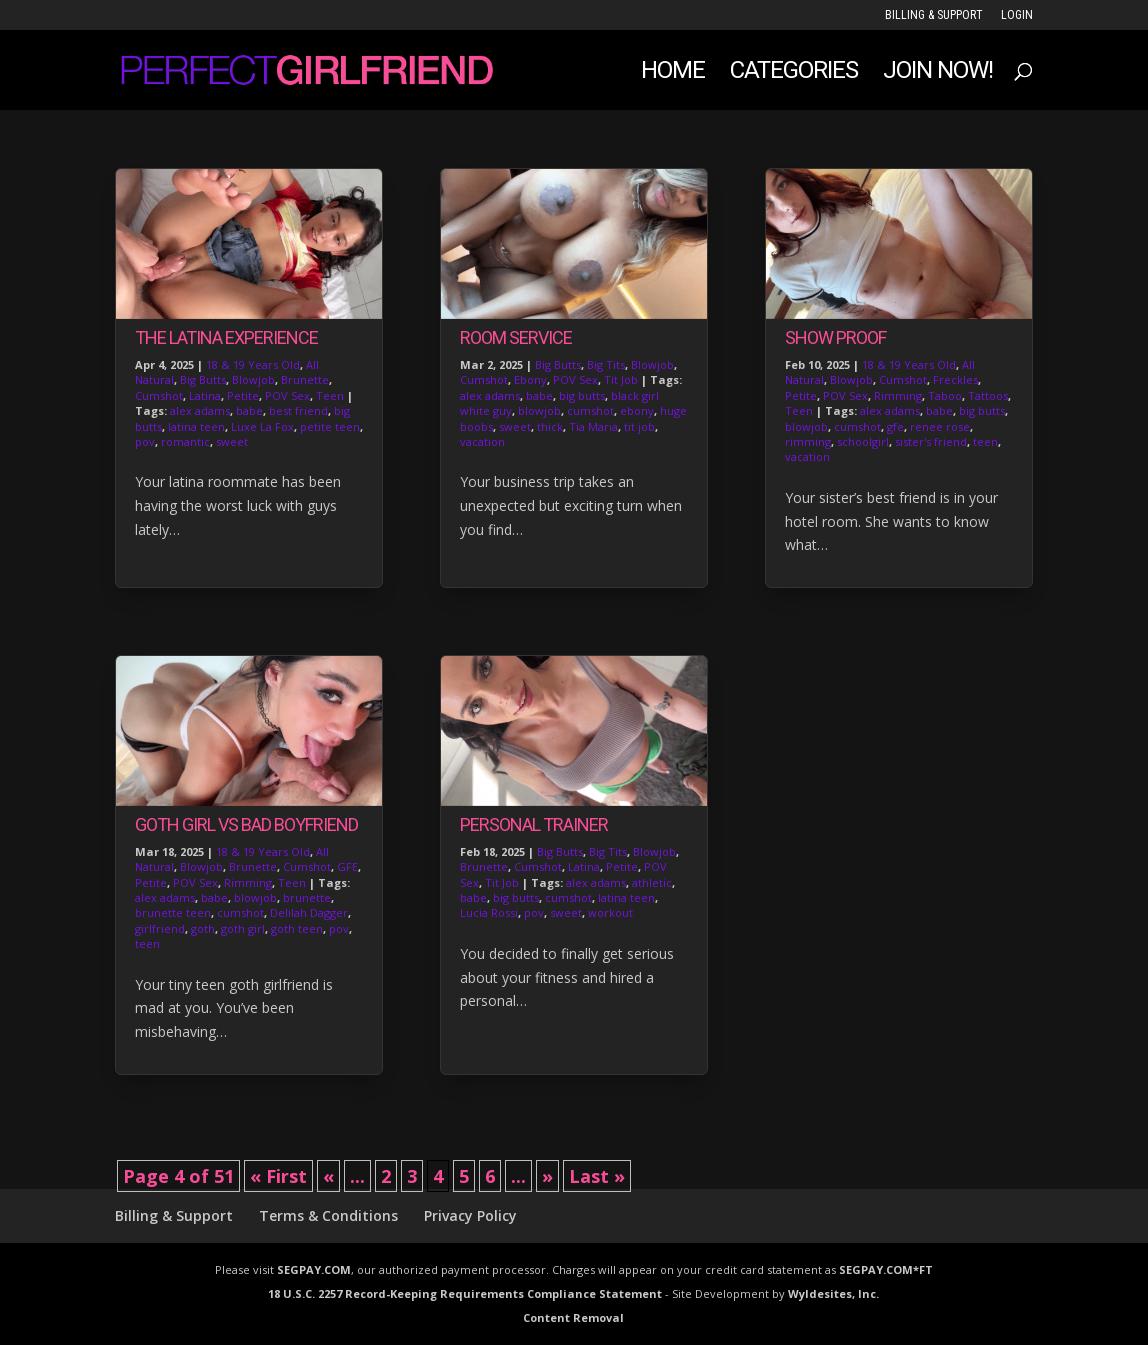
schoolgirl (863, 441)
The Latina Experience (226, 337)
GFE (347, 866)
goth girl (243, 928)
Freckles (955, 379)
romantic (185, 441)
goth (203, 928)
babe (249, 410)
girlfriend (160, 928)
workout (610, 912)
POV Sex (287, 395)
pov (145, 441)
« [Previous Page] (328, 1176)
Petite (243, 395)
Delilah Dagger (309, 912)
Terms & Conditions (328, 1215)
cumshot (240, 912)
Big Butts (203, 379)
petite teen (330, 426)
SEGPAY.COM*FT (886, 1269)
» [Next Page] (547, 1176)
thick (550, 426)
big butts (582, 395)
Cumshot (159, 395)
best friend (298, 410)
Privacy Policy (470, 1215)
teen (147, 943)
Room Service (516, 337)
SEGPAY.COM (314, 1269)
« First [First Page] (278, 1176)
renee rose (940, 426)
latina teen (196, 426)
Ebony (530, 379)
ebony (637, 410)
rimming (808, 441)
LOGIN (1017, 15)
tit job (639, 426)
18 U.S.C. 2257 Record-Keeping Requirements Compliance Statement (465, 1293)
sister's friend (931, 441)
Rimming (248, 882)
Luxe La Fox (262, 426)
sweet (232, 441)
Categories (794, 73)
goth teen (297, 928)
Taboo (945, 395)
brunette (307, 897)
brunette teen (173, 912)
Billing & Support (934, 15)
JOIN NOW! (938, 73)
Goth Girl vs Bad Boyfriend (246, 824)
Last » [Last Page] (597, 1176)
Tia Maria (593, 426)
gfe (895, 426)
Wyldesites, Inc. (833, 1293)
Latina (205, 395)
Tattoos (988, 395)
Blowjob (253, 379)
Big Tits (606, 364)
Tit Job (621, 379)
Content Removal (573, 1317)
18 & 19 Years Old (253, 364)
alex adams (200, 410)
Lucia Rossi (489, 912)
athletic (652, 882)
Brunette (305, 379)
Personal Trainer (534, 824)
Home (673, 73)
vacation (482, 441)
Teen (330, 395)
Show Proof (835, 337)
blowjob (255, 897)
